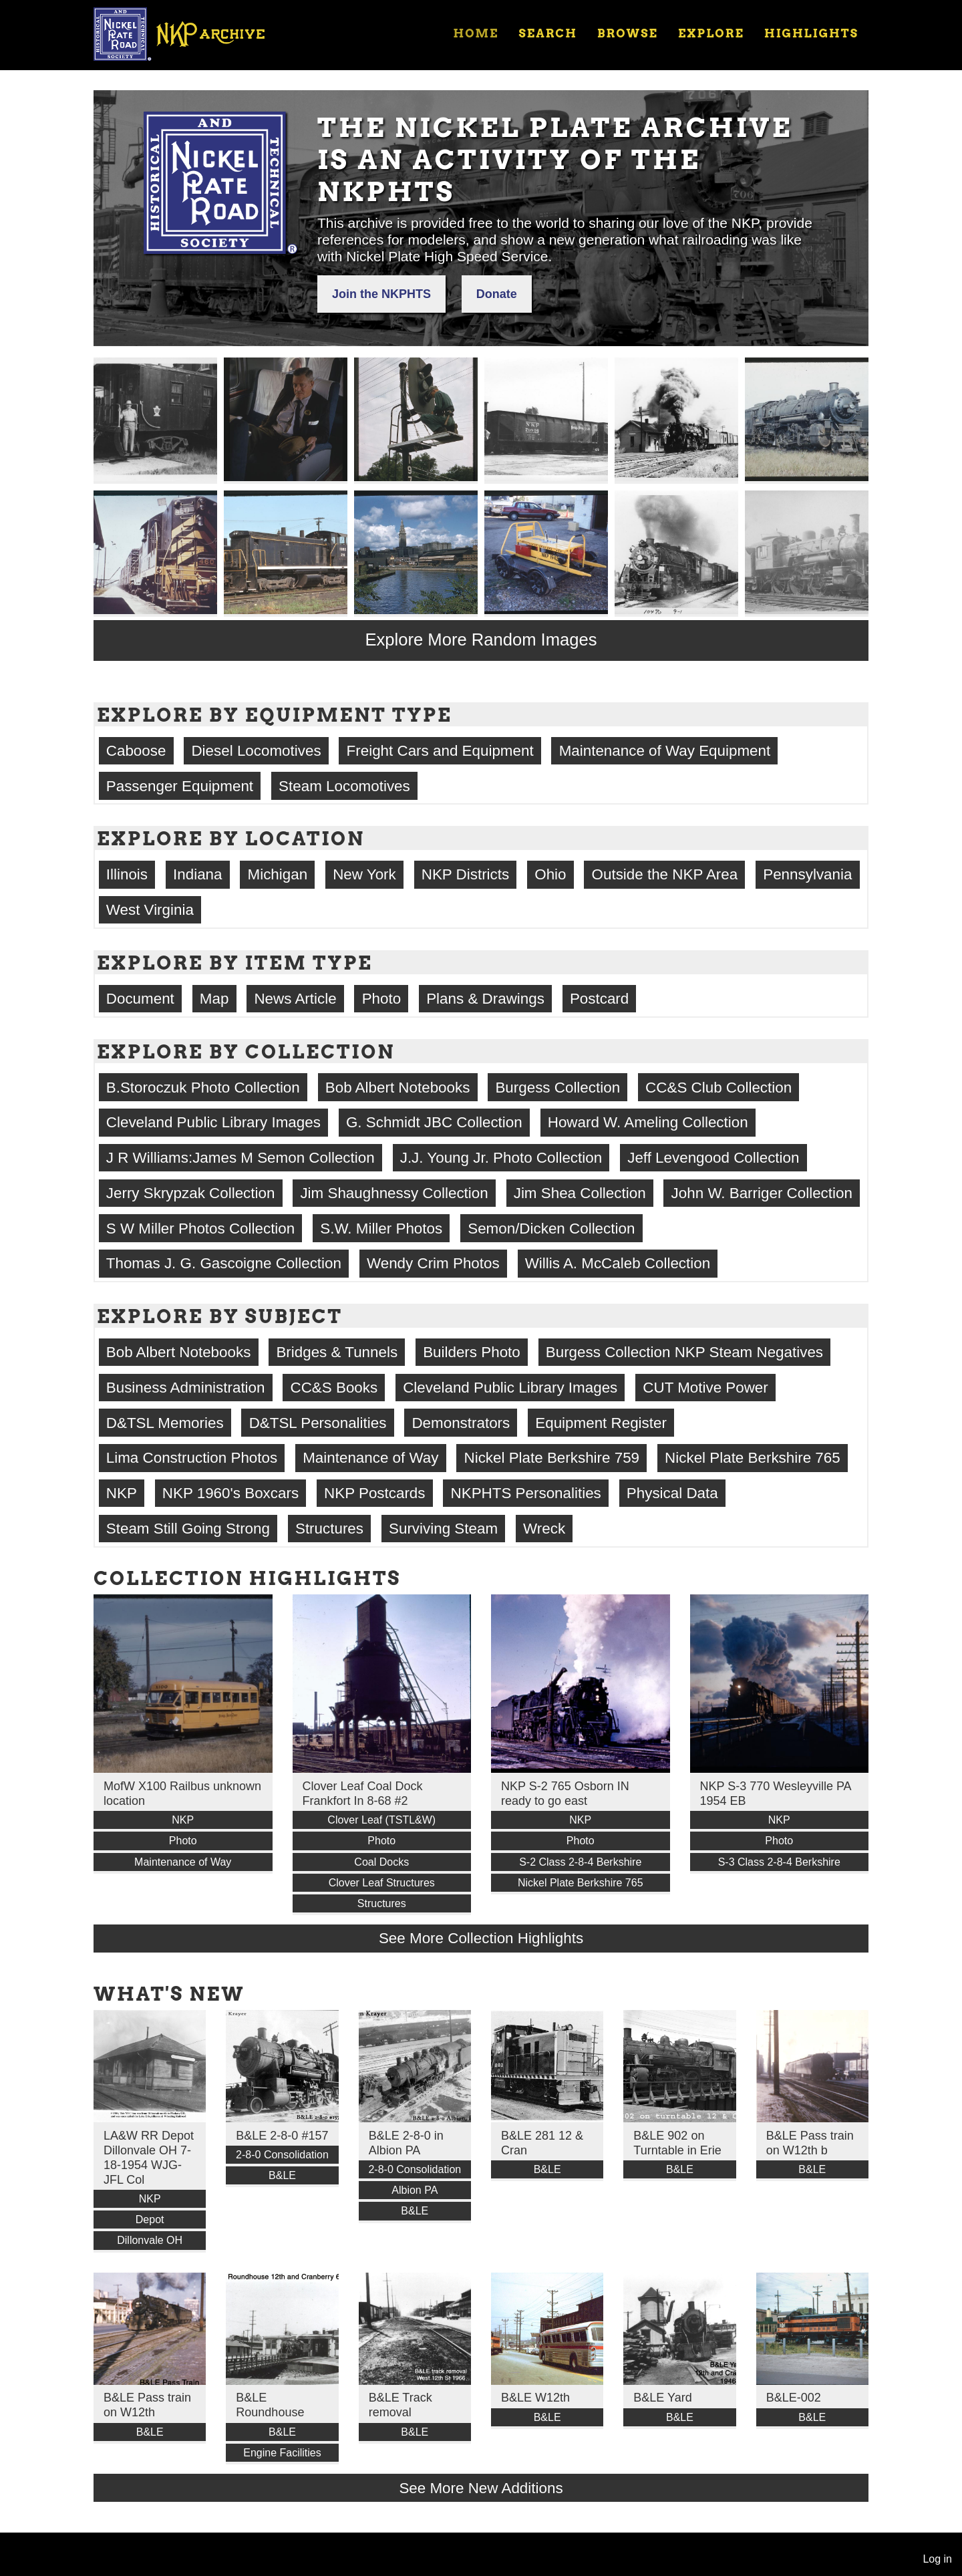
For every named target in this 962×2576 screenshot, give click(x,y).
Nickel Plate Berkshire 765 (752, 1457)
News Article (295, 998)
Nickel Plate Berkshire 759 (551, 1457)
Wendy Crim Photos (433, 1263)
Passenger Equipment (179, 786)
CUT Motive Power (705, 1387)
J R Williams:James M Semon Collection (240, 1157)
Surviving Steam (443, 1528)
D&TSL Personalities (318, 1423)
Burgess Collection (557, 1087)
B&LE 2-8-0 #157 (282, 2135)
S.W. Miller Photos (381, 1228)
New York (364, 874)
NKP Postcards (374, 1493)
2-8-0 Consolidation (282, 2154)
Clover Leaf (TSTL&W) (381, 1820)
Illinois (127, 874)
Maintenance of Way (370, 1457)
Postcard (599, 998)
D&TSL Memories (165, 1423)
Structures (329, 1528)
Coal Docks (381, 1862)
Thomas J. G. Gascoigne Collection (223, 1263)
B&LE (282, 2175)
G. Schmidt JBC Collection (434, 1122)
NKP (121, 1493)
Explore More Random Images (481, 639)
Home (475, 33)
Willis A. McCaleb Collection (617, 1263)
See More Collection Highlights (481, 1938)
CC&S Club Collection (718, 1087)
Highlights (811, 33)
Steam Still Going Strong (188, 1528)
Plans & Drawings (485, 998)
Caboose (136, 750)
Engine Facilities (282, 2452)
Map (214, 998)
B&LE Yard (662, 2397)
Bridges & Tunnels (336, 1352)
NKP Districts (465, 874)
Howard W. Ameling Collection (648, 1122)
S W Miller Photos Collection (200, 1228)
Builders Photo (471, 1352)
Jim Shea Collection (580, 1193)
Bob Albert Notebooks (397, 1087)
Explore (711, 33)
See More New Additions (481, 2488)
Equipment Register (601, 1423)
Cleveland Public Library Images (213, 1122)
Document (140, 998)
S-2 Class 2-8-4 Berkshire (580, 1862)
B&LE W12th (535, 2397)
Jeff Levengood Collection (713, 1157)
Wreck (544, 1528)
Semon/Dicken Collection (551, 1228)
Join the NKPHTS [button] (381, 294)
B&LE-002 (793, 2397)
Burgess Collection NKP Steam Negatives (684, 1352)
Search (548, 33)
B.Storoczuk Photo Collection (203, 1087)
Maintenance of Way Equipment (665, 750)
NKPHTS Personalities (526, 1493)
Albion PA (414, 2190)
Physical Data (672, 1493)
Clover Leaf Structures (382, 1882)
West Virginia (150, 909)
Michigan (278, 874)
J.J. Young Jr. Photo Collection (501, 1157)
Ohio (550, 874)
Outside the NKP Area (665, 874)
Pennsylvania (807, 874)
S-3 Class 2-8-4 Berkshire (779, 1862)
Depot (150, 2219)
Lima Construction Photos (191, 1457)
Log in (937, 2559)
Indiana (197, 874)
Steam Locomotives (344, 786)
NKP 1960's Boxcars (230, 1493)
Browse (627, 33)
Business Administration (185, 1387)
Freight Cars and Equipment (440, 750)
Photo (382, 998)
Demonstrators (461, 1423)
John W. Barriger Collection (761, 1193)
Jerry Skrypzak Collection (190, 1193)
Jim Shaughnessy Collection (394, 1193)
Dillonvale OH (149, 2240)
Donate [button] (496, 294)
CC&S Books (334, 1387)
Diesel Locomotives (256, 750)
